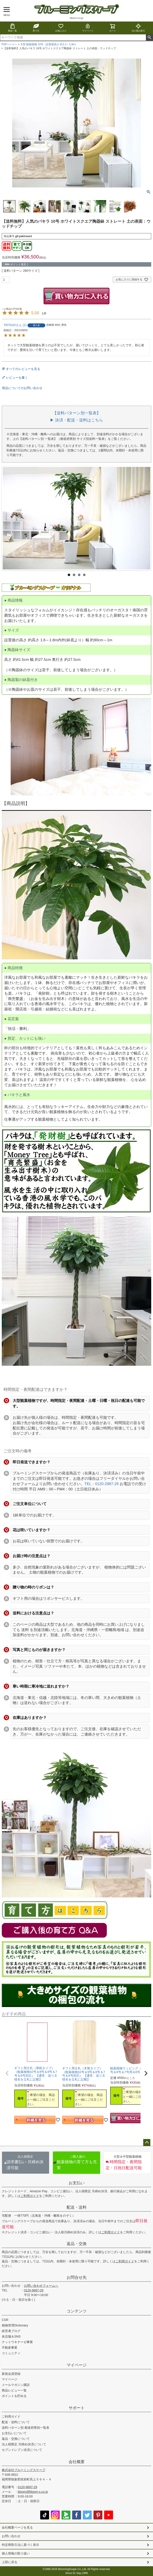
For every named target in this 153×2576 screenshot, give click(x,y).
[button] (7, 2073)
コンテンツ (77, 2311)
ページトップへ (146, 2142)
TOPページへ (9, 44)
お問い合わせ (11, 2285)
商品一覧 (12, 27)
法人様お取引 (138, 27)
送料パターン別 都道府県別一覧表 (25, 2427)
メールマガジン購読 (16, 2385)
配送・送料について (16, 2422)
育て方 (36, 27)
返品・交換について (16, 2438)
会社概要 (77, 2462)
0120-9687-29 (33, 2290)
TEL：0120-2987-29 (101, 1484)
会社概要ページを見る (17, 2527)
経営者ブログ (11, 2331)
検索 (149, 37)
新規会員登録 (11, 2373)
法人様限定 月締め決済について (24, 2444)
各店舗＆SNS (11, 2336)
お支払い (77, 2183)
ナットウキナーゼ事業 (17, 2342)
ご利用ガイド (29, 2196)
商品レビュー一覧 (14, 2390)
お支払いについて (14, 2433)
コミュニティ (11, 2353)
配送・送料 (77, 2207)
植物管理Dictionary (15, 2325)
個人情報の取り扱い (16, 2553)
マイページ (87, 27)
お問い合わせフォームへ (41, 2285)
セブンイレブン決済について (22, 2450)
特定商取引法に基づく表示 (20, 2544)
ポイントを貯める (14, 2396)
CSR (5, 2320)
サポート (77, 2408)
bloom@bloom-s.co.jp (33, 2491)
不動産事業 (9, 2347)
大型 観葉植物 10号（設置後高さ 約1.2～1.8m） (49, 44)
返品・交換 (77, 2243)
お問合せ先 (77, 2277)
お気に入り (60, 27)
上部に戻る (9, 2562)
